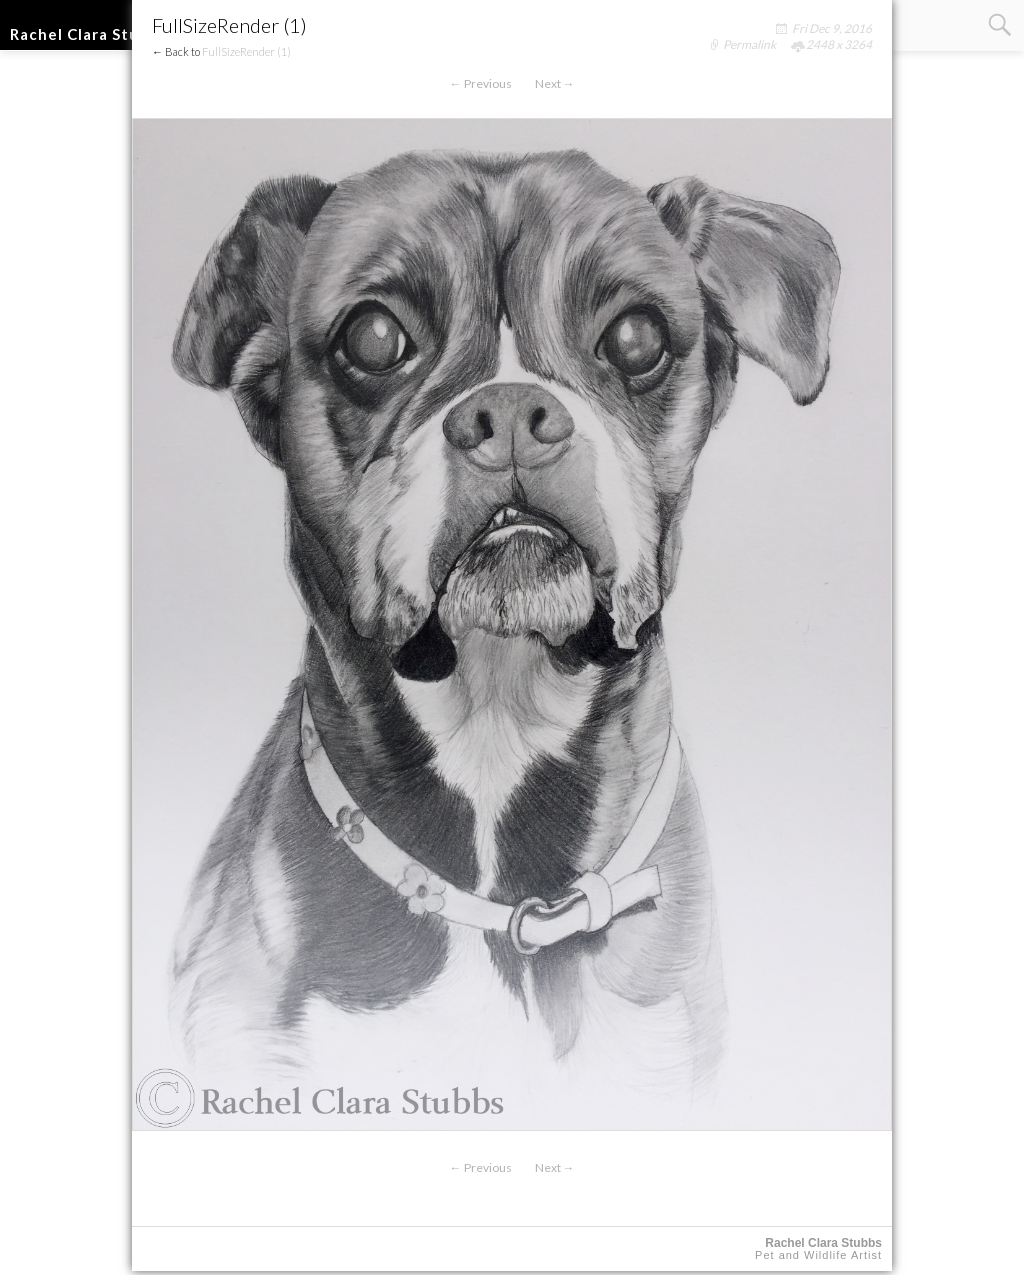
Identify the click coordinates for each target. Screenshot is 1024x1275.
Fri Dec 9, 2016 (832, 28)
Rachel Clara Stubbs (88, 34)
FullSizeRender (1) (246, 51)
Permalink (749, 44)
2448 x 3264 (839, 44)
